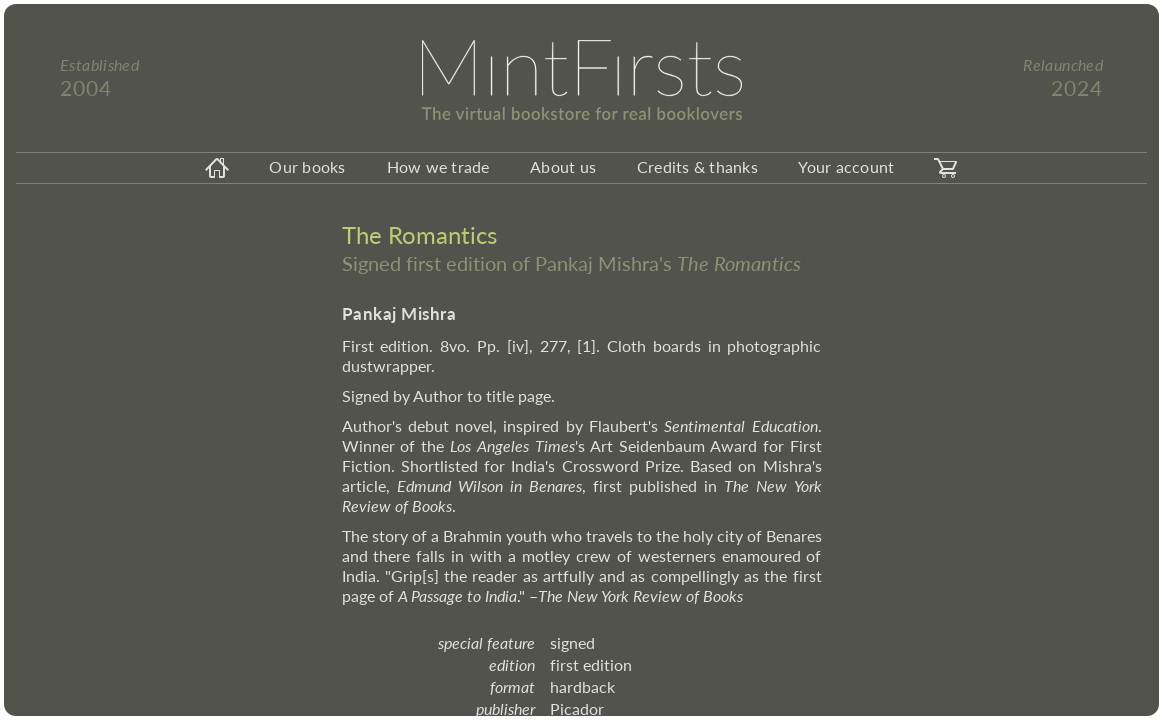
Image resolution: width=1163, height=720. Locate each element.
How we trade (438, 166)
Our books (307, 166)
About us (563, 166)
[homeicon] (217, 168)
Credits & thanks (697, 166)
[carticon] (946, 168)
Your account (846, 166)
